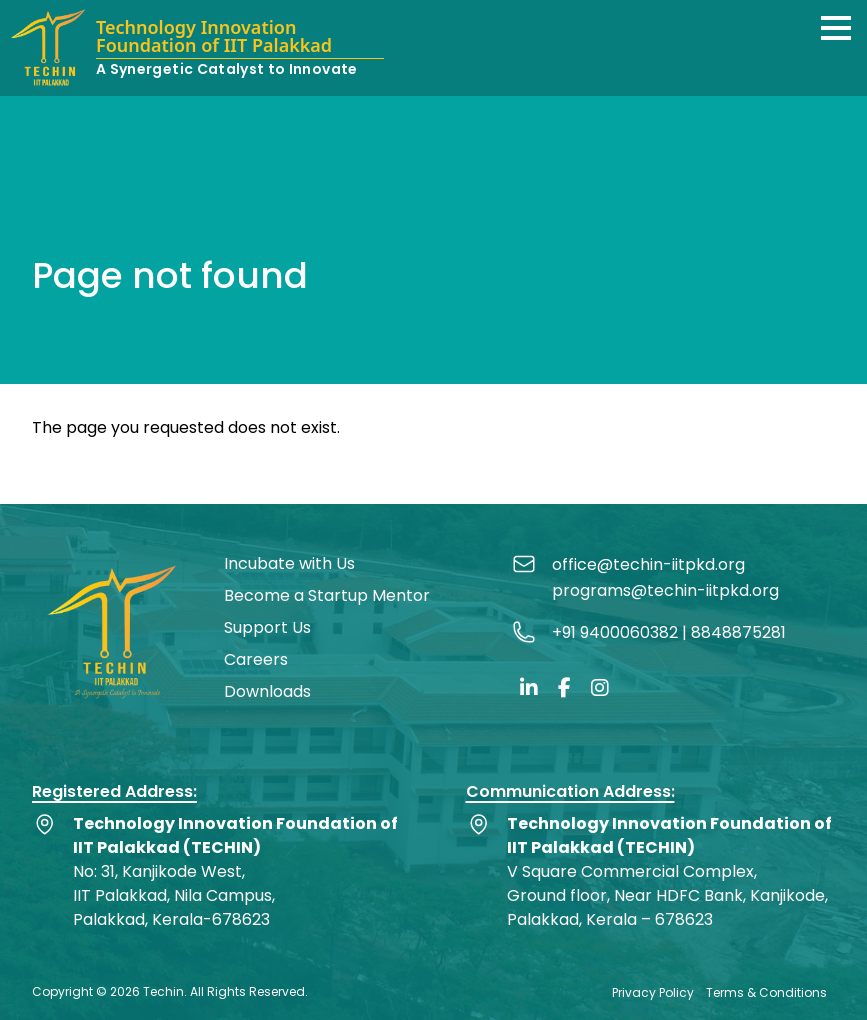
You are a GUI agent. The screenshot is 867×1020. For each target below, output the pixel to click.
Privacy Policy (653, 992)
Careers (256, 659)
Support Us (267, 627)
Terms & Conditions (766, 992)
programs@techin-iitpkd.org (665, 590)
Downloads (267, 691)
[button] (836, 28)
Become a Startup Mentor (327, 595)
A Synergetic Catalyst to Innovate (227, 69)
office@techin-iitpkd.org (648, 564)
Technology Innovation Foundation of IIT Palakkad (214, 37)
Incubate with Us (289, 563)
